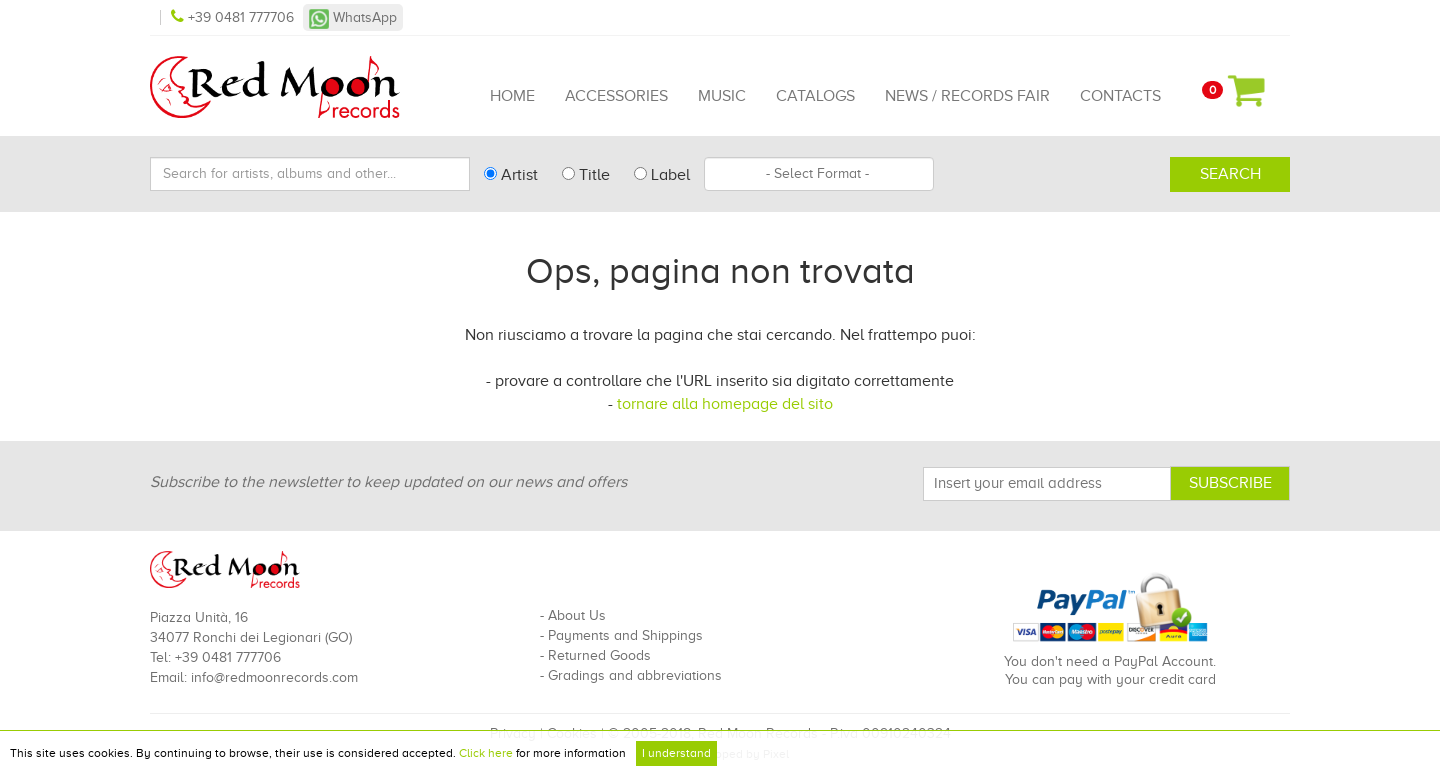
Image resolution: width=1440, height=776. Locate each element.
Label (662, 175)
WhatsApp (353, 17)
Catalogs (815, 96)
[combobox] (819, 174)
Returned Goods (599, 655)
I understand (676, 753)
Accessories (616, 96)
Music (722, 96)
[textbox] (819, 174)
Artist (511, 175)
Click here (486, 753)
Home (512, 96)
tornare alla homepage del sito (725, 404)
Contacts (1120, 96)
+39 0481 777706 (234, 17)
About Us (577, 615)
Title (586, 175)
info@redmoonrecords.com (274, 677)
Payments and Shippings (625, 635)
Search (1230, 174)
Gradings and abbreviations (635, 675)
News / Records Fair (967, 96)
